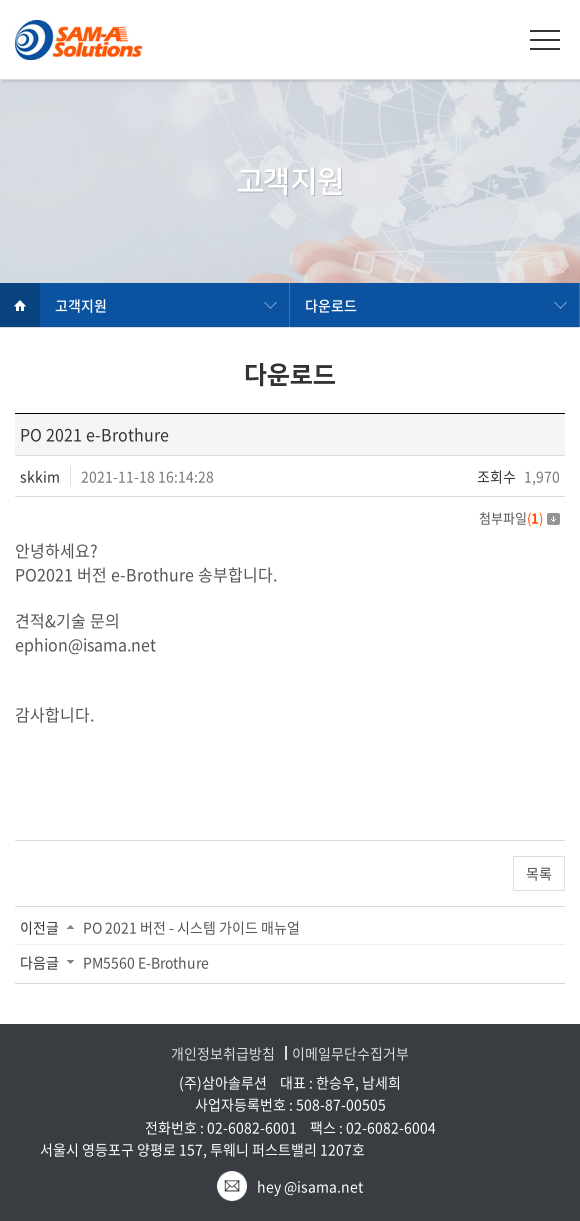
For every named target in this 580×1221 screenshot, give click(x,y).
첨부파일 (519, 517)
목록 (539, 873)
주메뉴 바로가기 (0, 0)
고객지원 (81, 305)
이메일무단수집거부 (350, 1053)
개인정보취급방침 (223, 1053)
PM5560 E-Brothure (146, 962)
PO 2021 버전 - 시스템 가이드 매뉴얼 (191, 927)
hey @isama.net (310, 1186)
